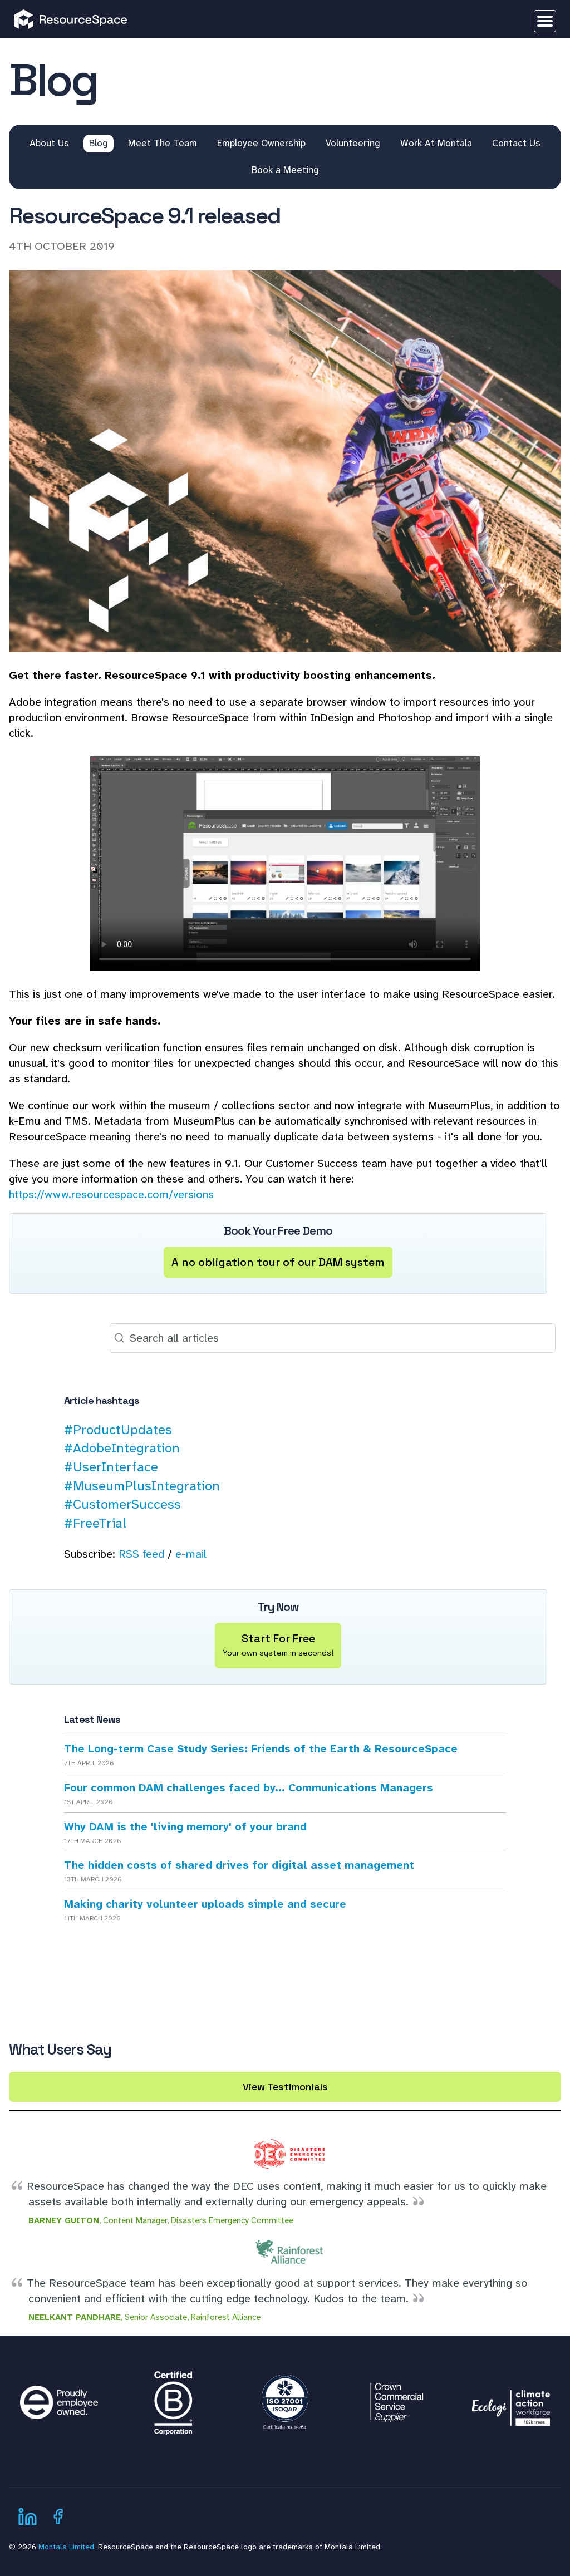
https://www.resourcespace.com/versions (111, 1194)
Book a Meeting (285, 170)
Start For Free (278, 1645)
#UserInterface (111, 1467)
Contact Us (516, 143)
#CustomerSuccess (122, 1504)
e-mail (191, 1553)
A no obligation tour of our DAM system (278, 1262)
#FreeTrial (95, 1523)
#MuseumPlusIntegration (142, 1486)
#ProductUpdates (118, 1430)
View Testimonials (285, 2086)
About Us (49, 143)
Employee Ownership (261, 143)
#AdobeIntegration (122, 1448)
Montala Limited (66, 2546)
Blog (98, 143)
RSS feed (141, 1553)
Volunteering (353, 143)
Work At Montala (436, 143)
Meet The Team (162, 143)
